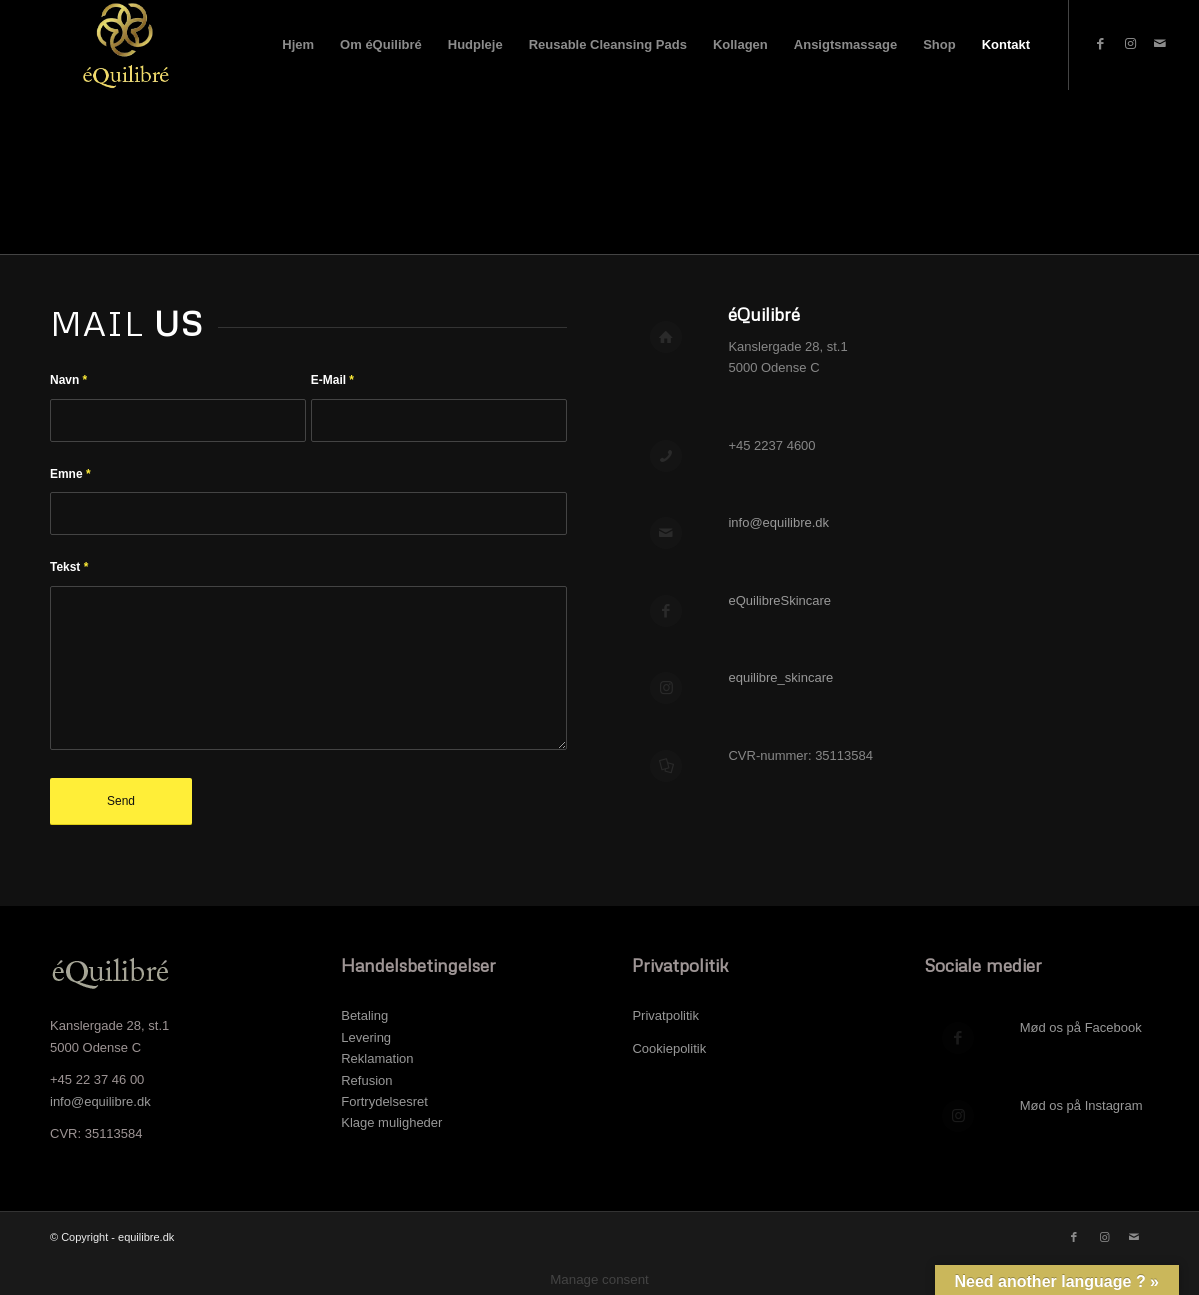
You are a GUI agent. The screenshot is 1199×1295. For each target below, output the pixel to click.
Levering (366, 1037)
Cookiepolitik (670, 1048)
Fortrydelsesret (384, 1101)
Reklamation (377, 1058)
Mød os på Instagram (1081, 1105)
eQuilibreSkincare (779, 600)
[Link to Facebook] (1100, 44)
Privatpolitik (665, 1015)
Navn (68, 380)
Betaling (364, 1015)
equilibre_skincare (780, 677)
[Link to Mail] (1160, 44)
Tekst (69, 567)
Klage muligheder (391, 1122)
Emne (70, 474)
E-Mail (332, 380)
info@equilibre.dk (778, 522)
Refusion (366, 1080)
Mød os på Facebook (1081, 1027)
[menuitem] (298, 45)
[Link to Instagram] (1130, 44)
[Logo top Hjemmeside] (122, 45)
